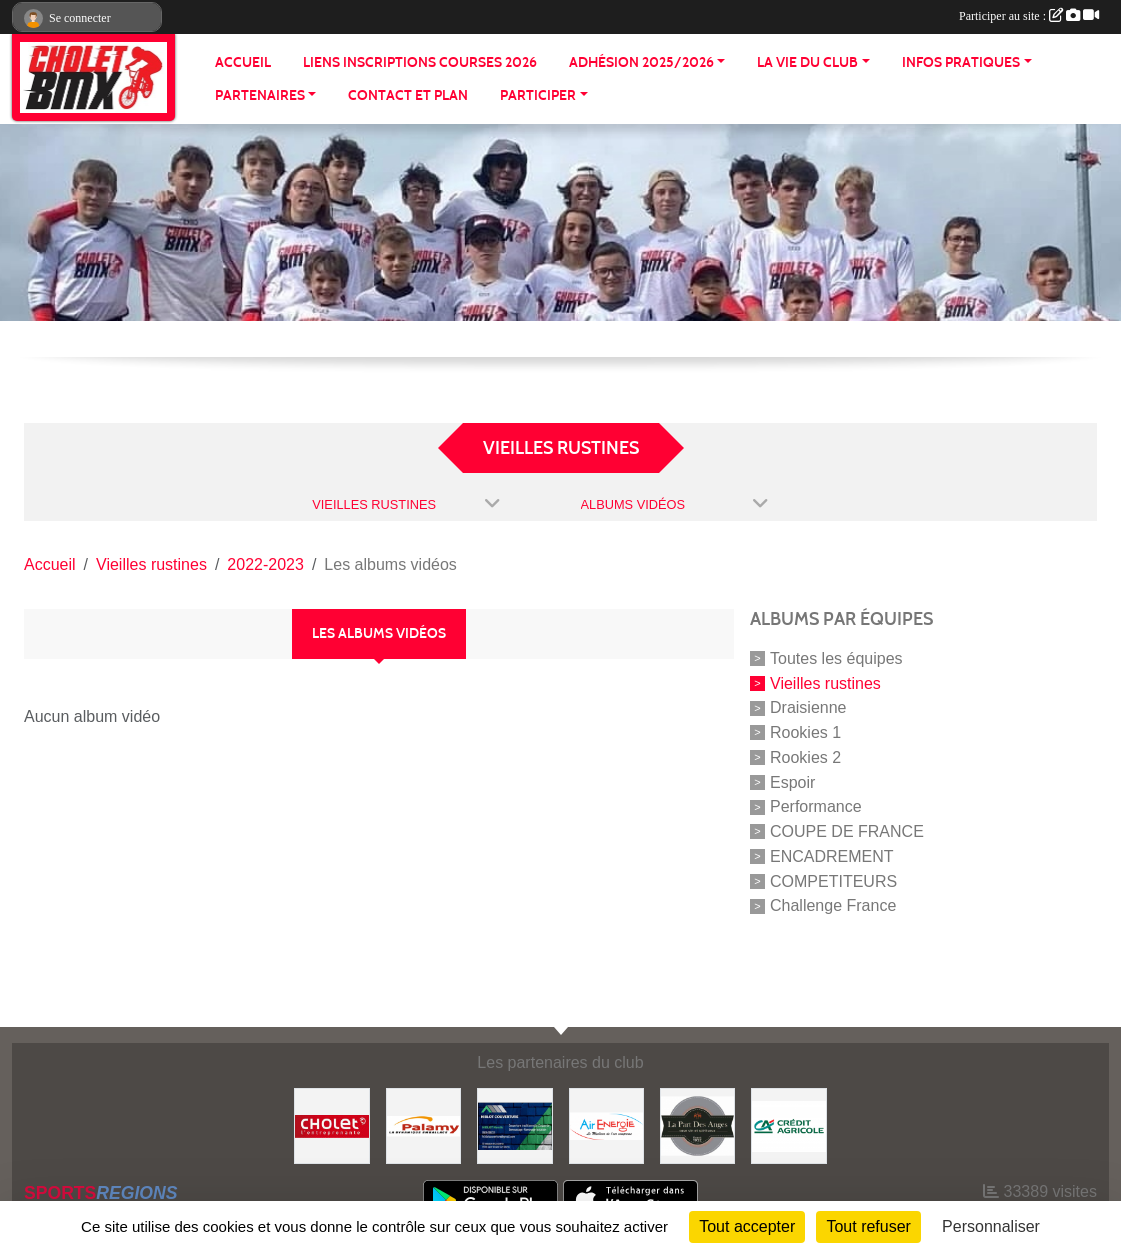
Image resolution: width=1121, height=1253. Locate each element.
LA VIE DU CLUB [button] (807, 62)
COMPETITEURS (833, 880)
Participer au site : (1029, 16)
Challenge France (833, 905)
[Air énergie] (606, 1124)
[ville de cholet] (331, 1124)
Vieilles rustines (825, 682)
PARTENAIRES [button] (260, 95)
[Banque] (788, 1124)
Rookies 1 (805, 732)
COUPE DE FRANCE (847, 831)
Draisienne (808, 707)
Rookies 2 (805, 757)
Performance (816, 806)
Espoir (792, 781)
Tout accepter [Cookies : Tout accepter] (747, 1226)
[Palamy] (423, 1124)
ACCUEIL (243, 62)
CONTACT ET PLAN (408, 95)
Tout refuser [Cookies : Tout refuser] (868, 1226)
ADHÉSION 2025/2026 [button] (641, 62)
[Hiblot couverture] (514, 1124)
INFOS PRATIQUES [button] (961, 62)
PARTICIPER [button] (538, 95)
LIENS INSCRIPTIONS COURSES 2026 (420, 62)
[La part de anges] (697, 1124)
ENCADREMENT (832, 856)
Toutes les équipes (836, 658)
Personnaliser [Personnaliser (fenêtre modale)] (991, 1226)
